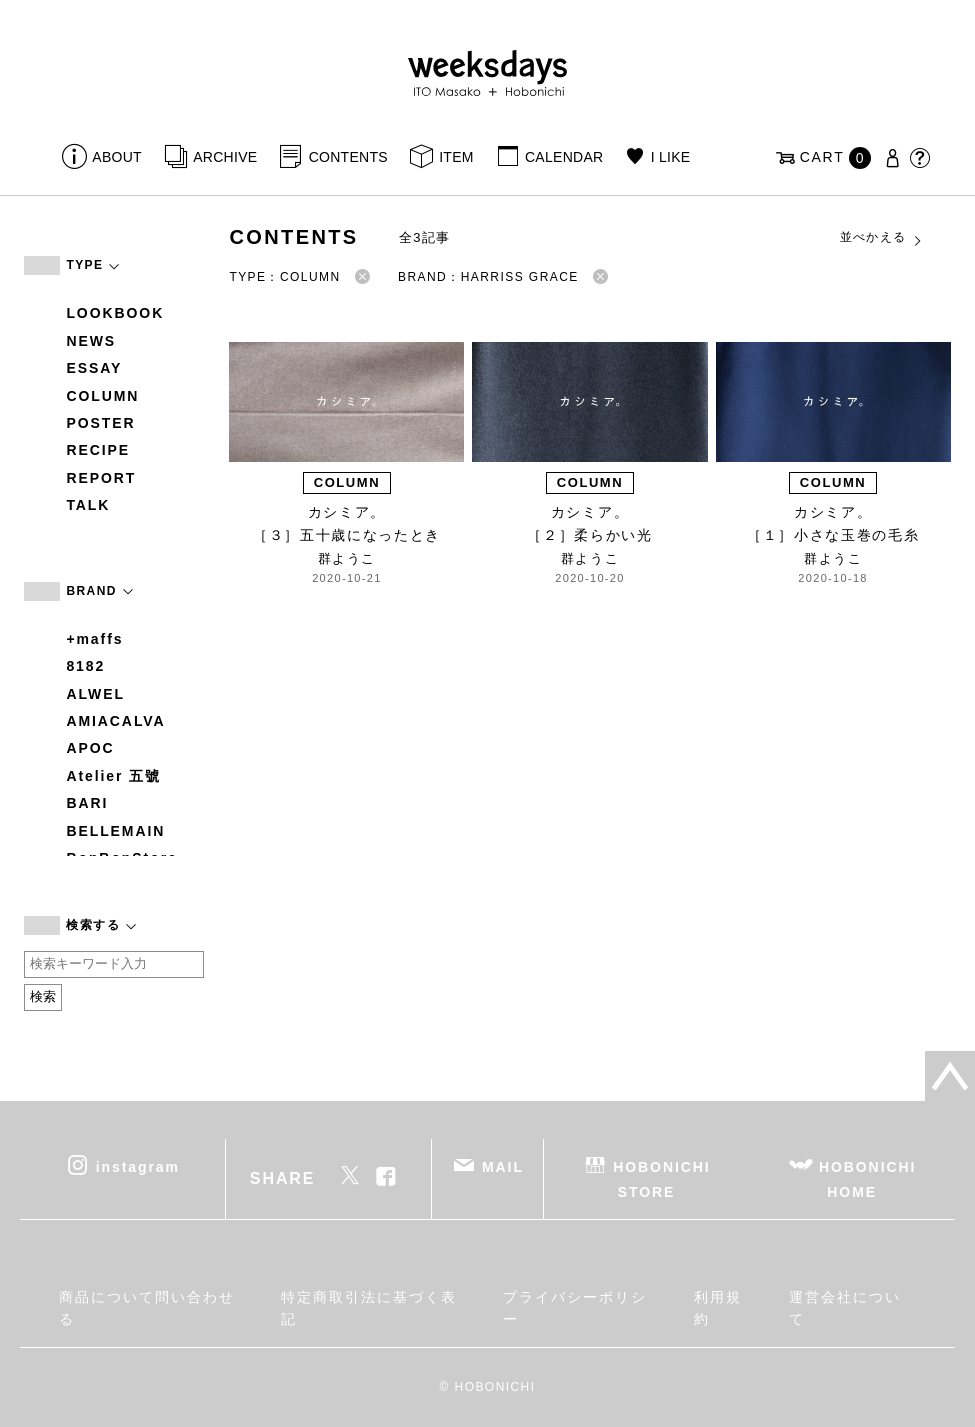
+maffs (94, 639)
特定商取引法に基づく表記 (368, 1308)
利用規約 (718, 1308)
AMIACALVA (115, 721)
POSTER (100, 423)
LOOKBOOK (115, 313)
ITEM (456, 157)
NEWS (91, 341)
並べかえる (882, 238)
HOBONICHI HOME (867, 1178)
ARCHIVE (225, 157)
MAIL (503, 1166)
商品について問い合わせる (146, 1308)
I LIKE (671, 157)
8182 (85, 666)
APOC (90, 748)
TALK (88, 505)
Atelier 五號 (113, 776)
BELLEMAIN (115, 831)
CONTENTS (348, 157)
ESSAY (94, 368)
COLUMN (102, 396)
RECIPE (98, 450)
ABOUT (117, 157)
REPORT (101, 478)
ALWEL (95, 694)
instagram (138, 1166)
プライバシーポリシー (574, 1308)
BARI (87, 803)
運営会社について (844, 1308)
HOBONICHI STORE (661, 1178)
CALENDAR (564, 157)
